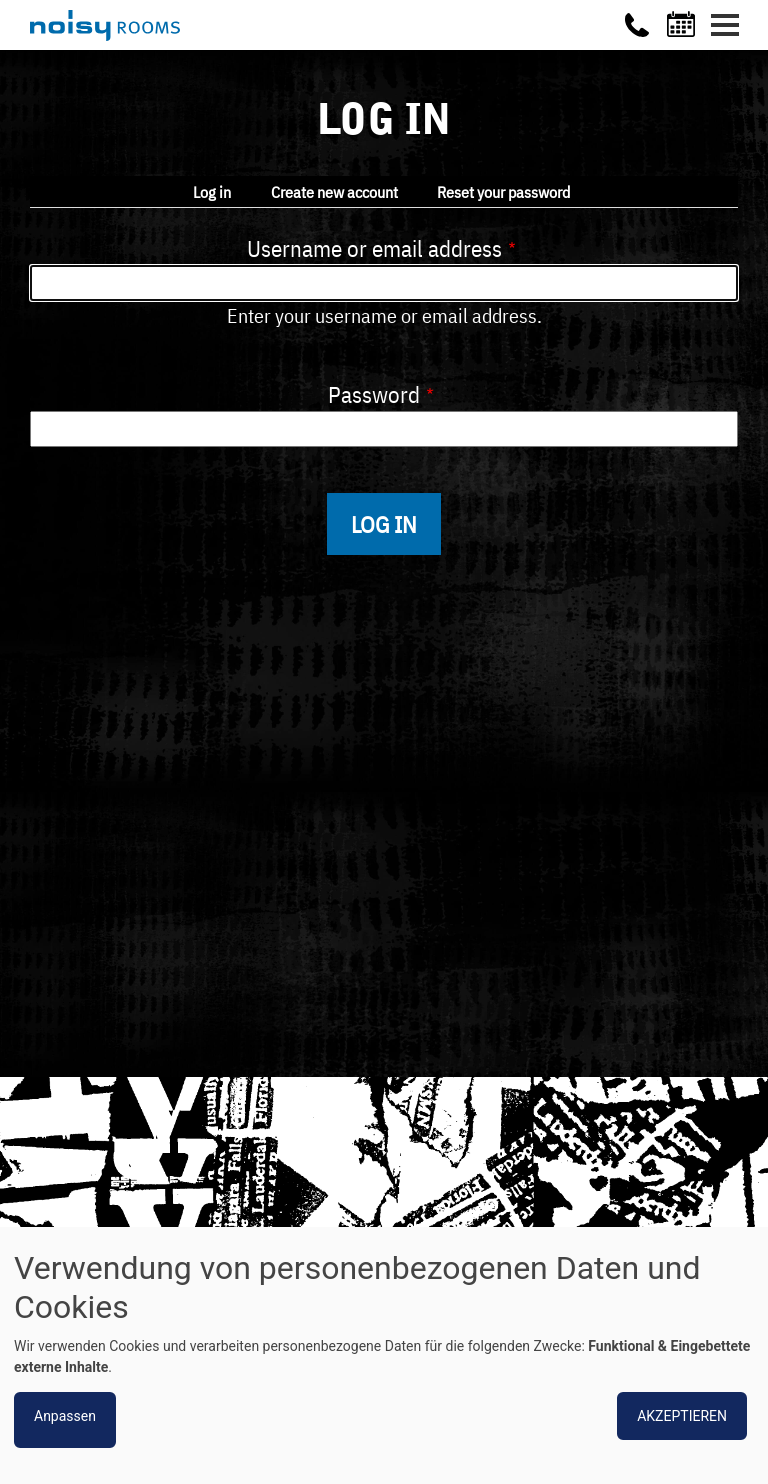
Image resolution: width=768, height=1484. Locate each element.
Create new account (334, 192)
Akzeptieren (682, 1416)
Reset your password (503, 192)
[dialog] (384, 1355)
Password (374, 394)
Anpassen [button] (65, 1416)
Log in (212, 192)
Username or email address (374, 248)
